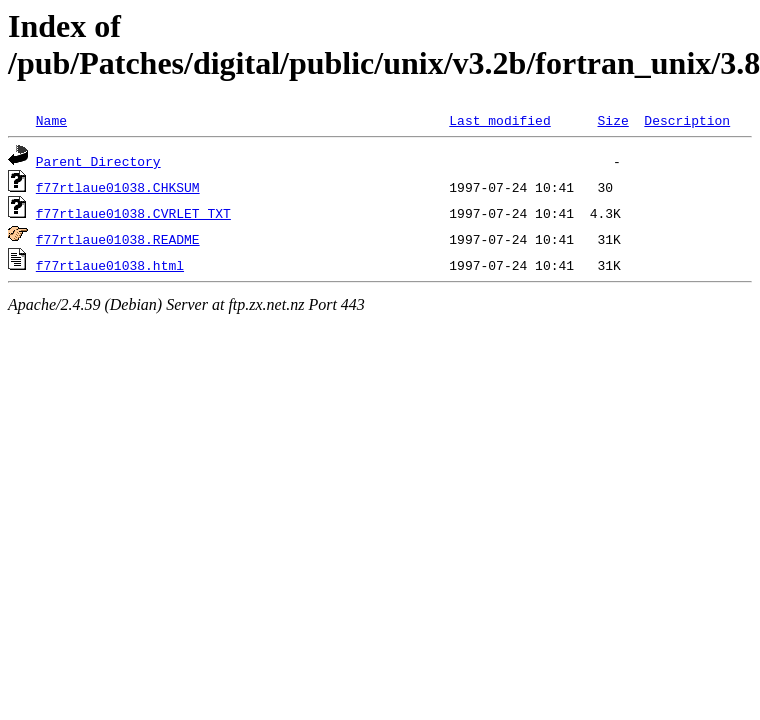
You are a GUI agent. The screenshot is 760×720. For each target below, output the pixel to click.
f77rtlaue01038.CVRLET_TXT (133, 213)
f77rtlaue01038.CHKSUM (118, 187)
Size (612, 120)
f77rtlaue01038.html (110, 265)
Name (51, 120)
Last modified (499, 120)
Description (687, 120)
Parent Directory (98, 161)
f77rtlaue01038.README (118, 239)
